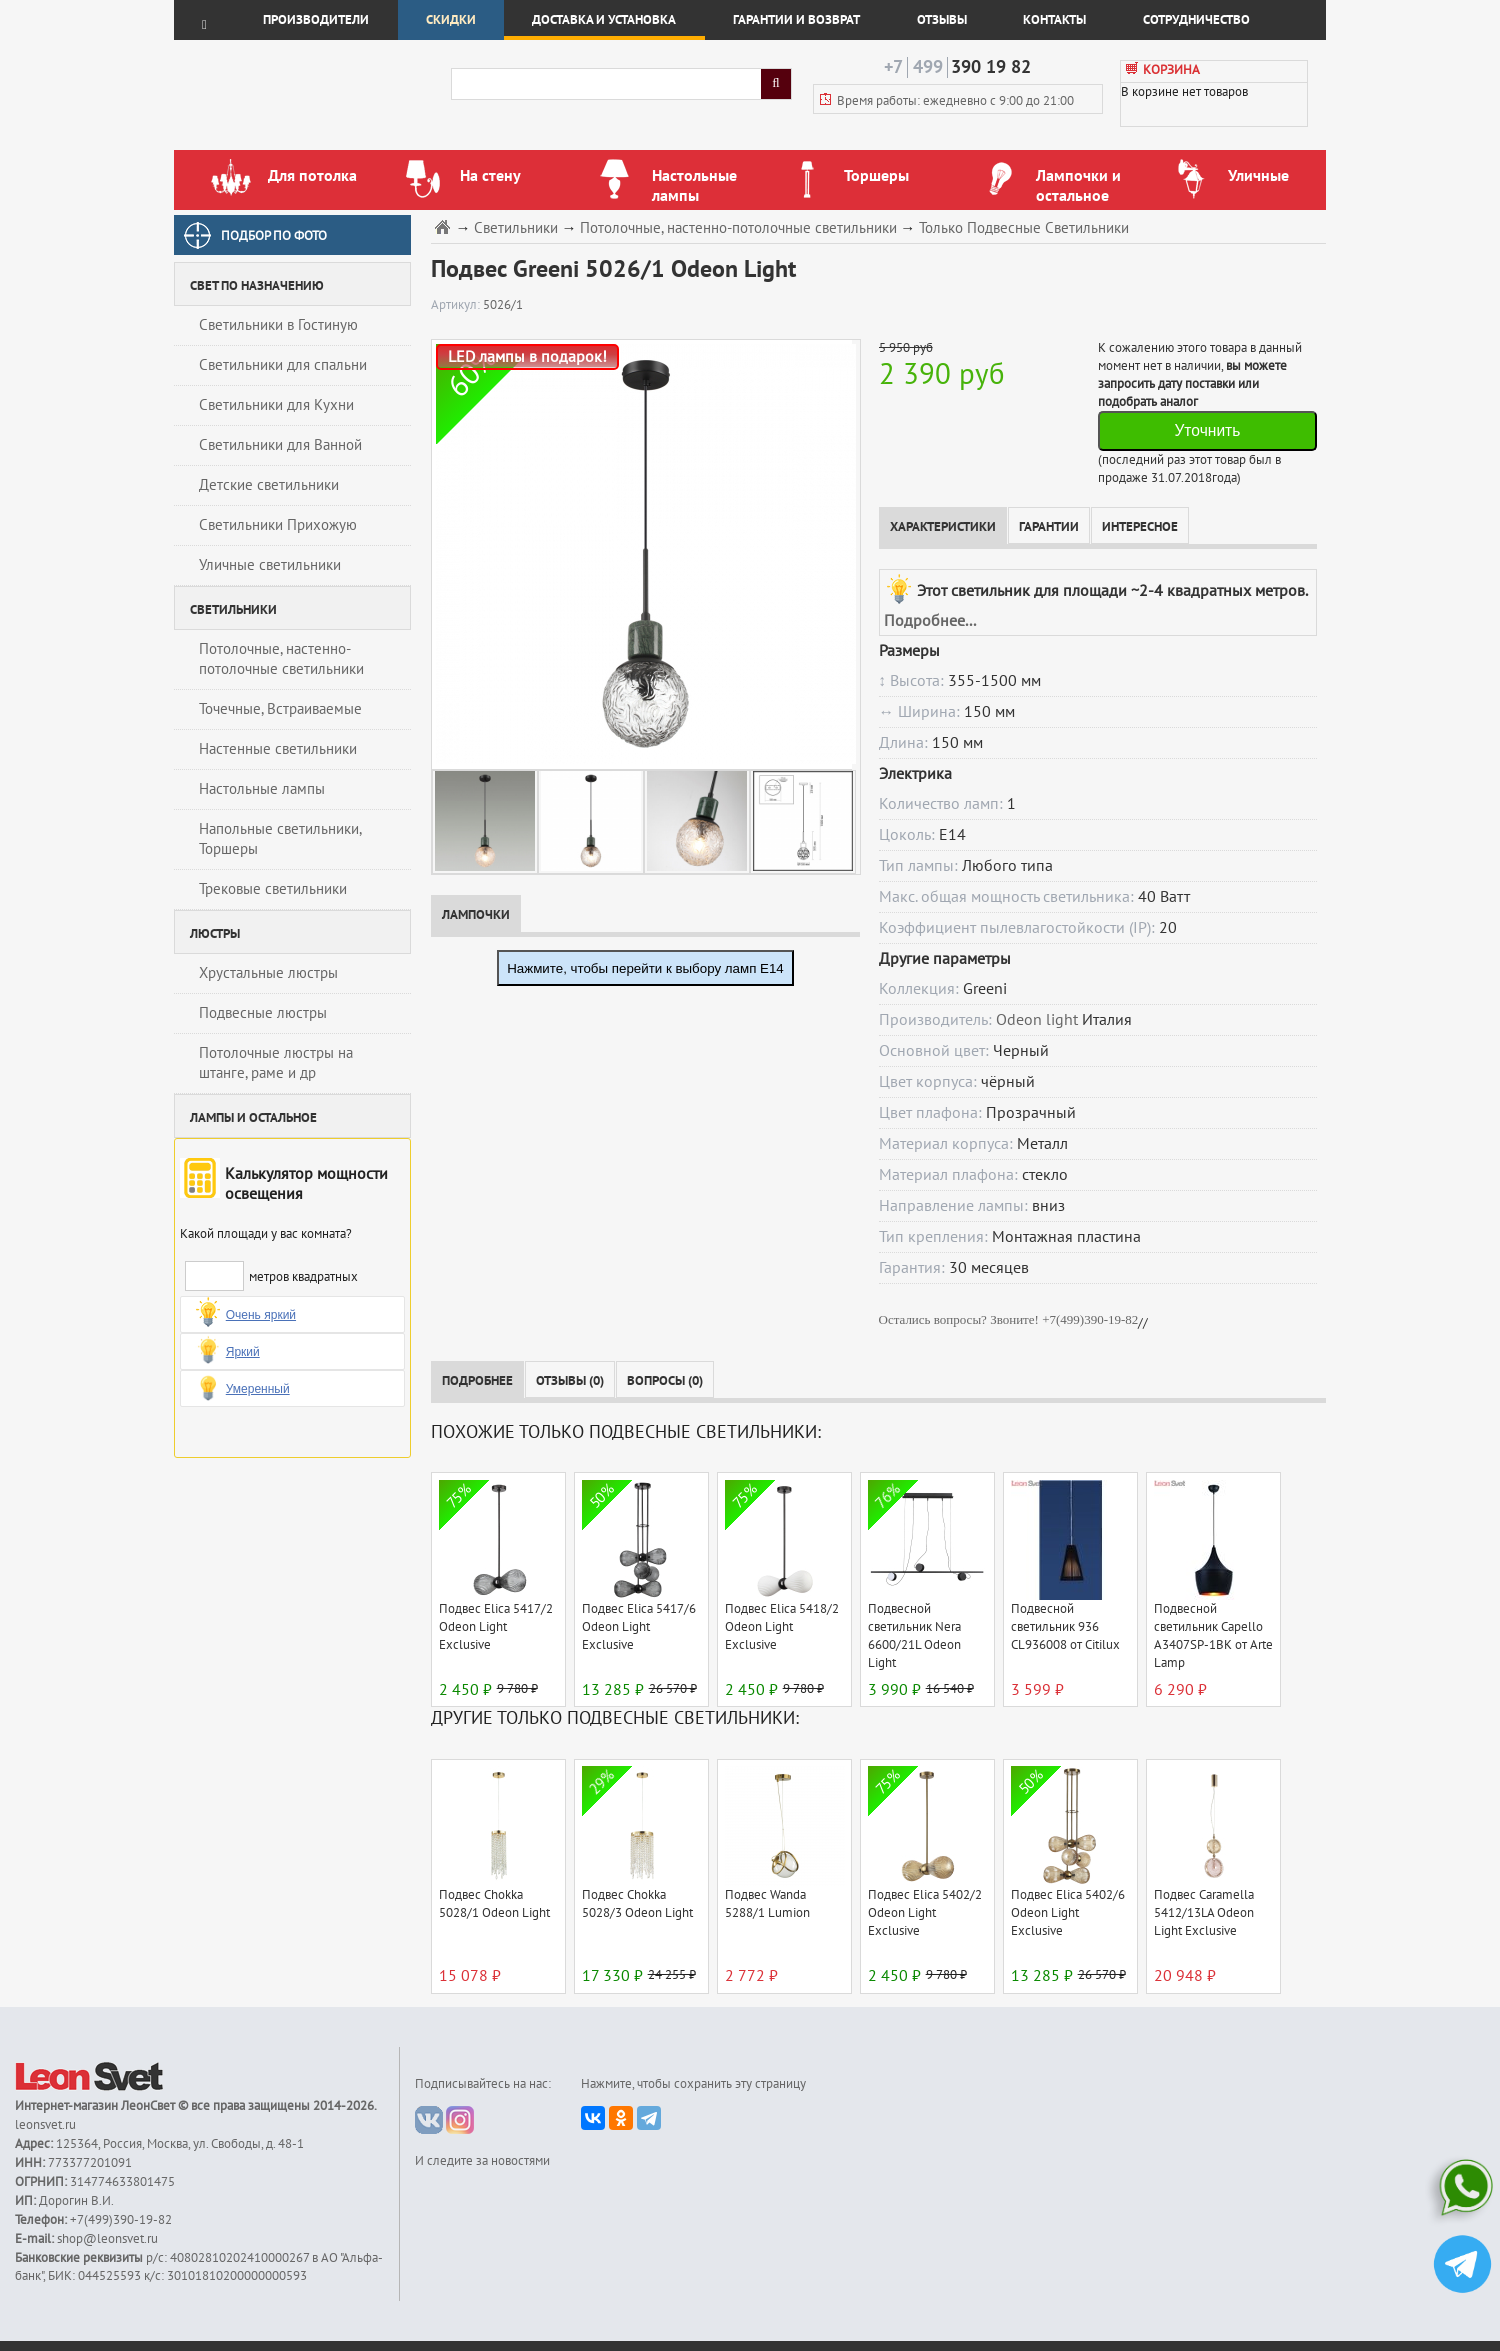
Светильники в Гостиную (278, 325)
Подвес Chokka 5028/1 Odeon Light (494, 1904)
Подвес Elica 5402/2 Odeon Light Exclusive (925, 1913)
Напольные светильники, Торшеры (280, 839)
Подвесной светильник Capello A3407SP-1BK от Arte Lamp (1213, 1636)
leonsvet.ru (45, 2125)
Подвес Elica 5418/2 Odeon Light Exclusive (782, 1627)
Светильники (516, 228)
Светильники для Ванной (280, 445)
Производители (316, 20)
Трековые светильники (273, 889)
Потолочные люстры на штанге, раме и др (276, 1063)
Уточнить (1207, 430)
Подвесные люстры (263, 1013)
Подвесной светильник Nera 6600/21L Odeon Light (914, 1636)
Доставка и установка (604, 20)
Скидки (451, 20)
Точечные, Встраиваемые (280, 709)
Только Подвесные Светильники (1024, 228)
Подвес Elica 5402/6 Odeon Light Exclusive (1068, 1913)
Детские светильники (269, 485)
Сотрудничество (1196, 20)
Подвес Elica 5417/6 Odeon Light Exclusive (639, 1627)
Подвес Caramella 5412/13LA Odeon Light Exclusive (1204, 1913)
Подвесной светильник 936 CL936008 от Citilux (1065, 1627)
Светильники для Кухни (276, 405)
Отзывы (942, 20)
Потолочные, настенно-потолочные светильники (281, 659)
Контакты (1054, 20)
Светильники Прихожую (278, 525)
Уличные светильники (270, 565)
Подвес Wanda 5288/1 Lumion (767, 1904)
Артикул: (457, 305)
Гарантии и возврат (796, 20)
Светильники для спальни (283, 365)
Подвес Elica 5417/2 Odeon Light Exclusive (496, 1627)
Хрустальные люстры (268, 973)
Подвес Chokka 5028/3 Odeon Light (637, 1904)
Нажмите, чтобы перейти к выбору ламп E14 (645, 968)
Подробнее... (930, 621)
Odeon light (1037, 1020)
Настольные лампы (262, 789)
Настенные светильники (278, 749)
